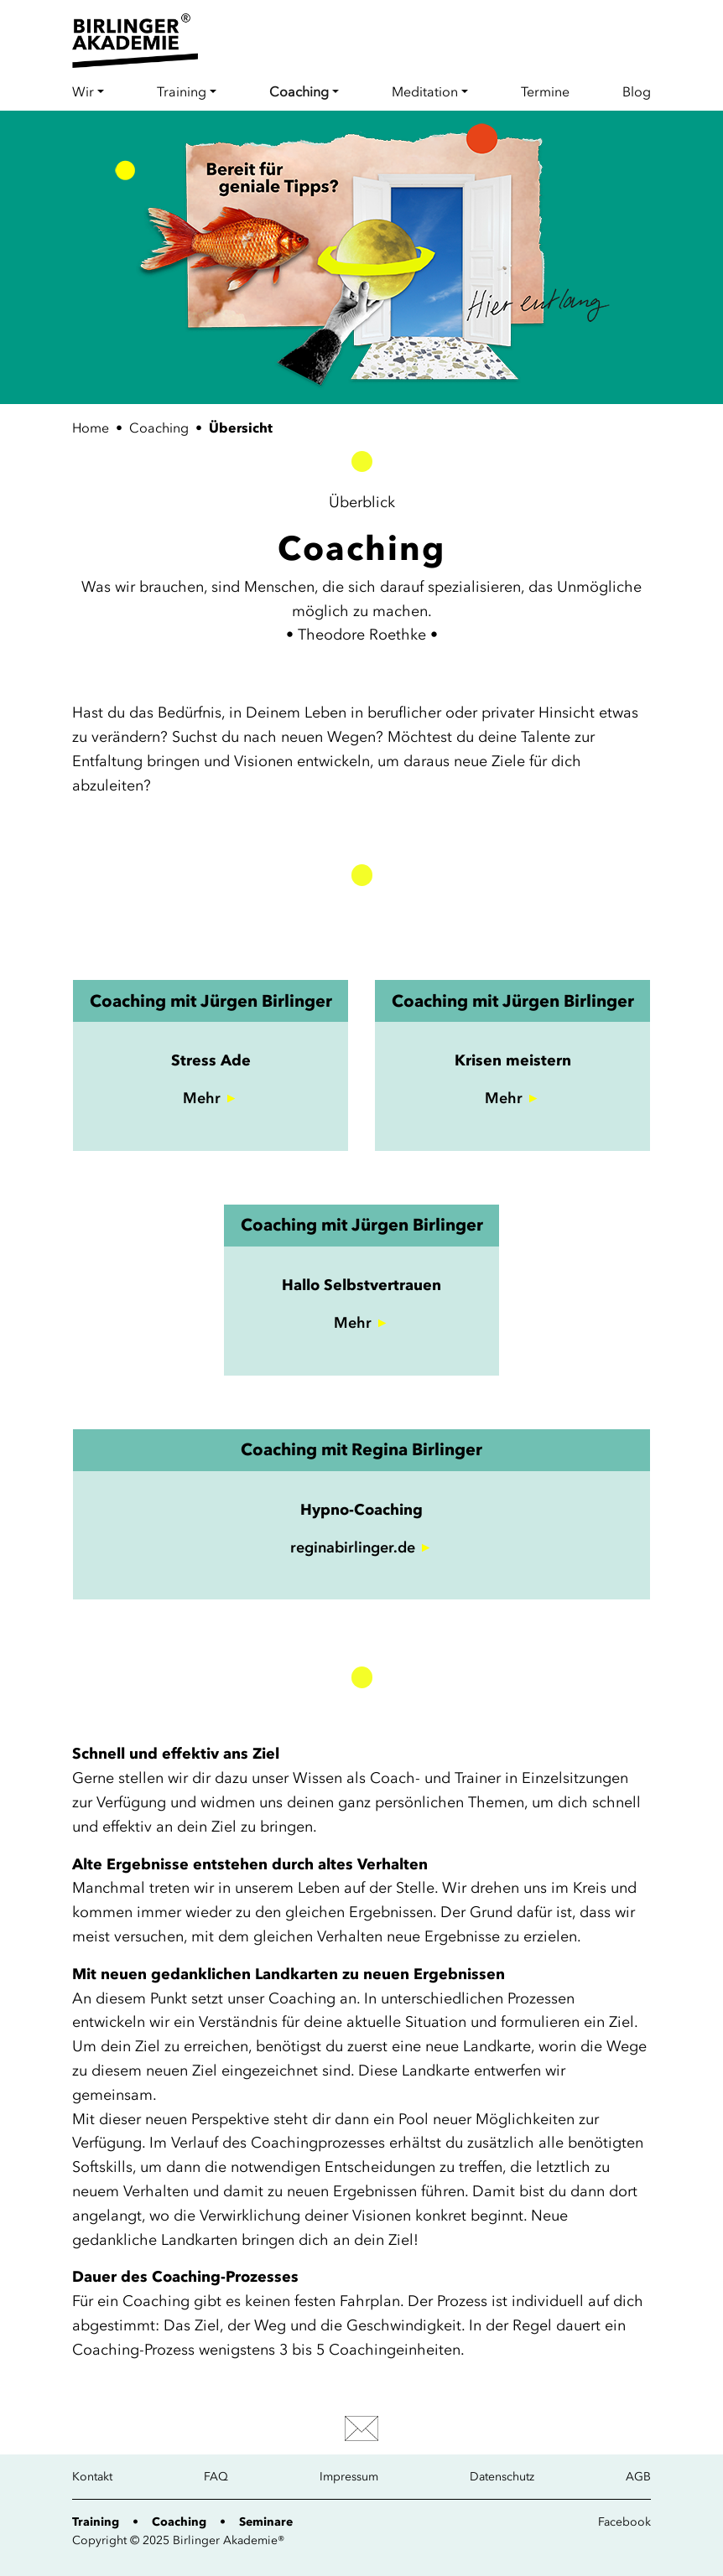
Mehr (202, 1098)
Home (90, 427)
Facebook (624, 2522)
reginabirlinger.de (352, 1547)
